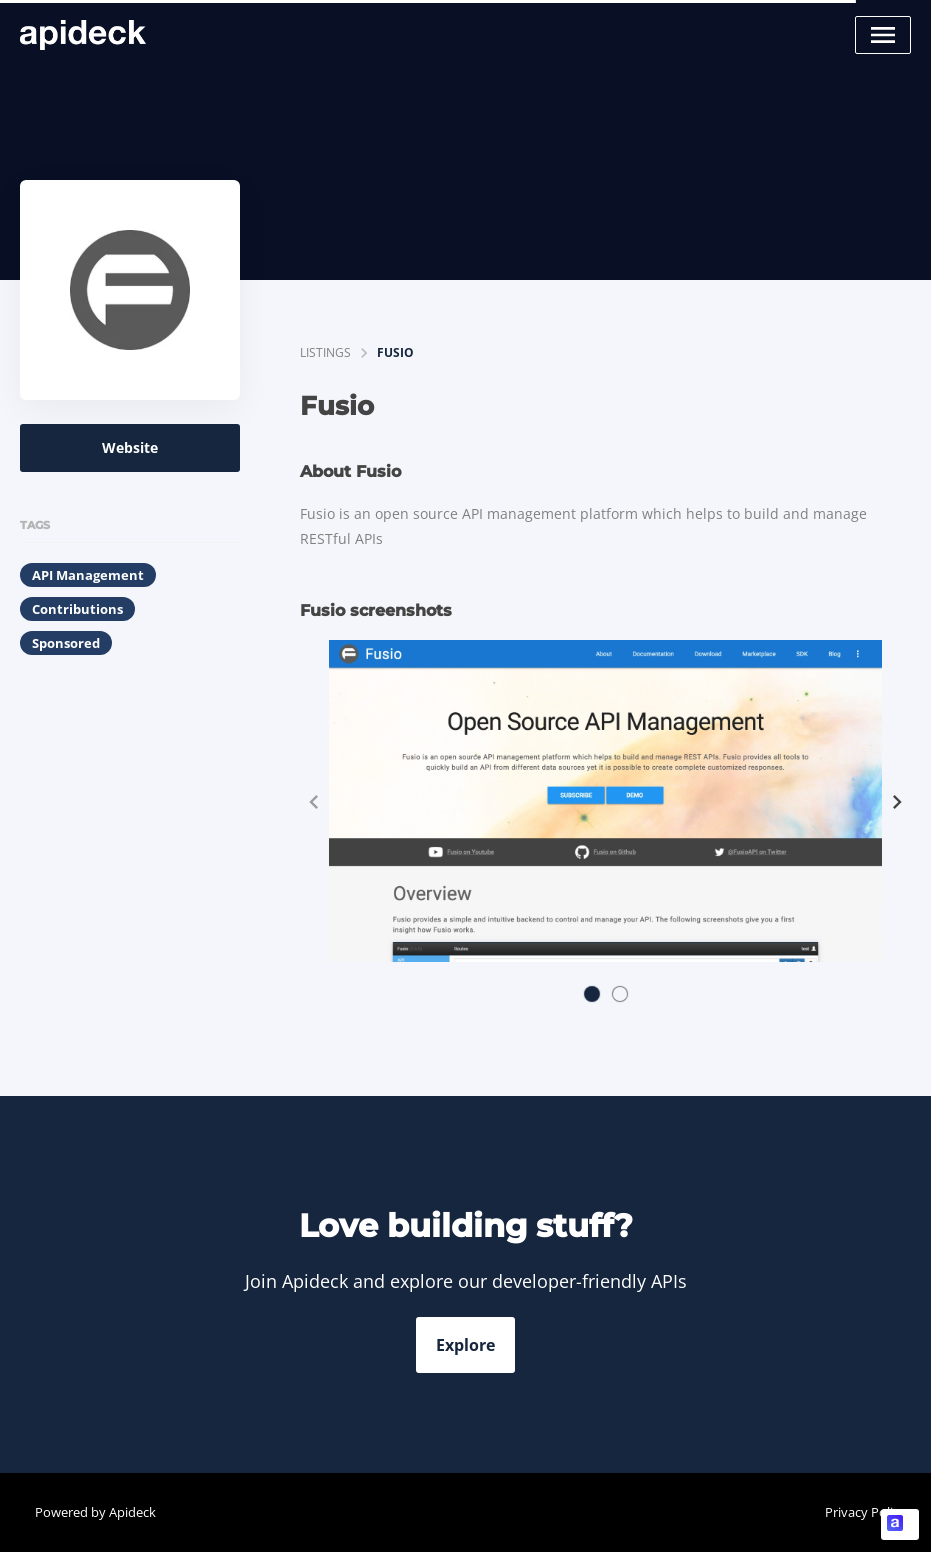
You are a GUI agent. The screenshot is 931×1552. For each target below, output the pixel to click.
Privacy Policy (865, 1512)
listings (325, 352)
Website (130, 447)
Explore (465, 1345)
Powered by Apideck (95, 1512)
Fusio (395, 352)
